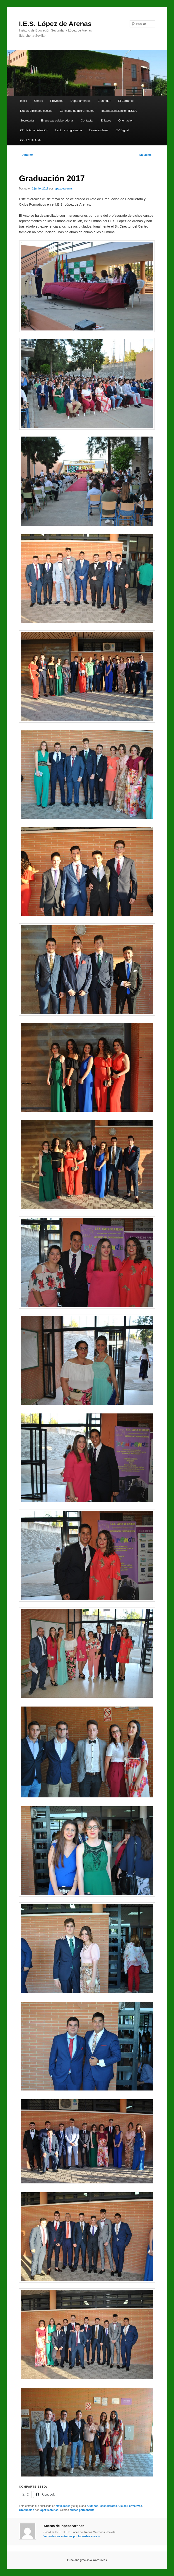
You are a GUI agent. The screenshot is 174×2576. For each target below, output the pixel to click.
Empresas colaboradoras (57, 120)
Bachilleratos (108, 2506)
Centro (38, 100)
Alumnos (92, 2506)
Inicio (23, 100)
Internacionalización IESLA (119, 110)
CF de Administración (34, 130)
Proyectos (56, 100)
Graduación (26, 2510)
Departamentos (80, 100)
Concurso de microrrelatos (77, 110)
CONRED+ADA (30, 140)
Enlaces (106, 120)
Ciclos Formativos (130, 2506)
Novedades (63, 2506)
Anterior (26, 154)
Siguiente (147, 154)
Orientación (125, 120)
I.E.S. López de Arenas (55, 23)
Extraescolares (99, 130)
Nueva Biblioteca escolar (36, 110)
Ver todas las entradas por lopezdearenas (72, 2536)
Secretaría (27, 120)
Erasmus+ (104, 100)
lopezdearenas (63, 188)
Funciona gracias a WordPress (87, 2560)
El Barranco (125, 100)
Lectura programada (68, 130)
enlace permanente (82, 2510)
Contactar (87, 120)
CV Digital (122, 130)
